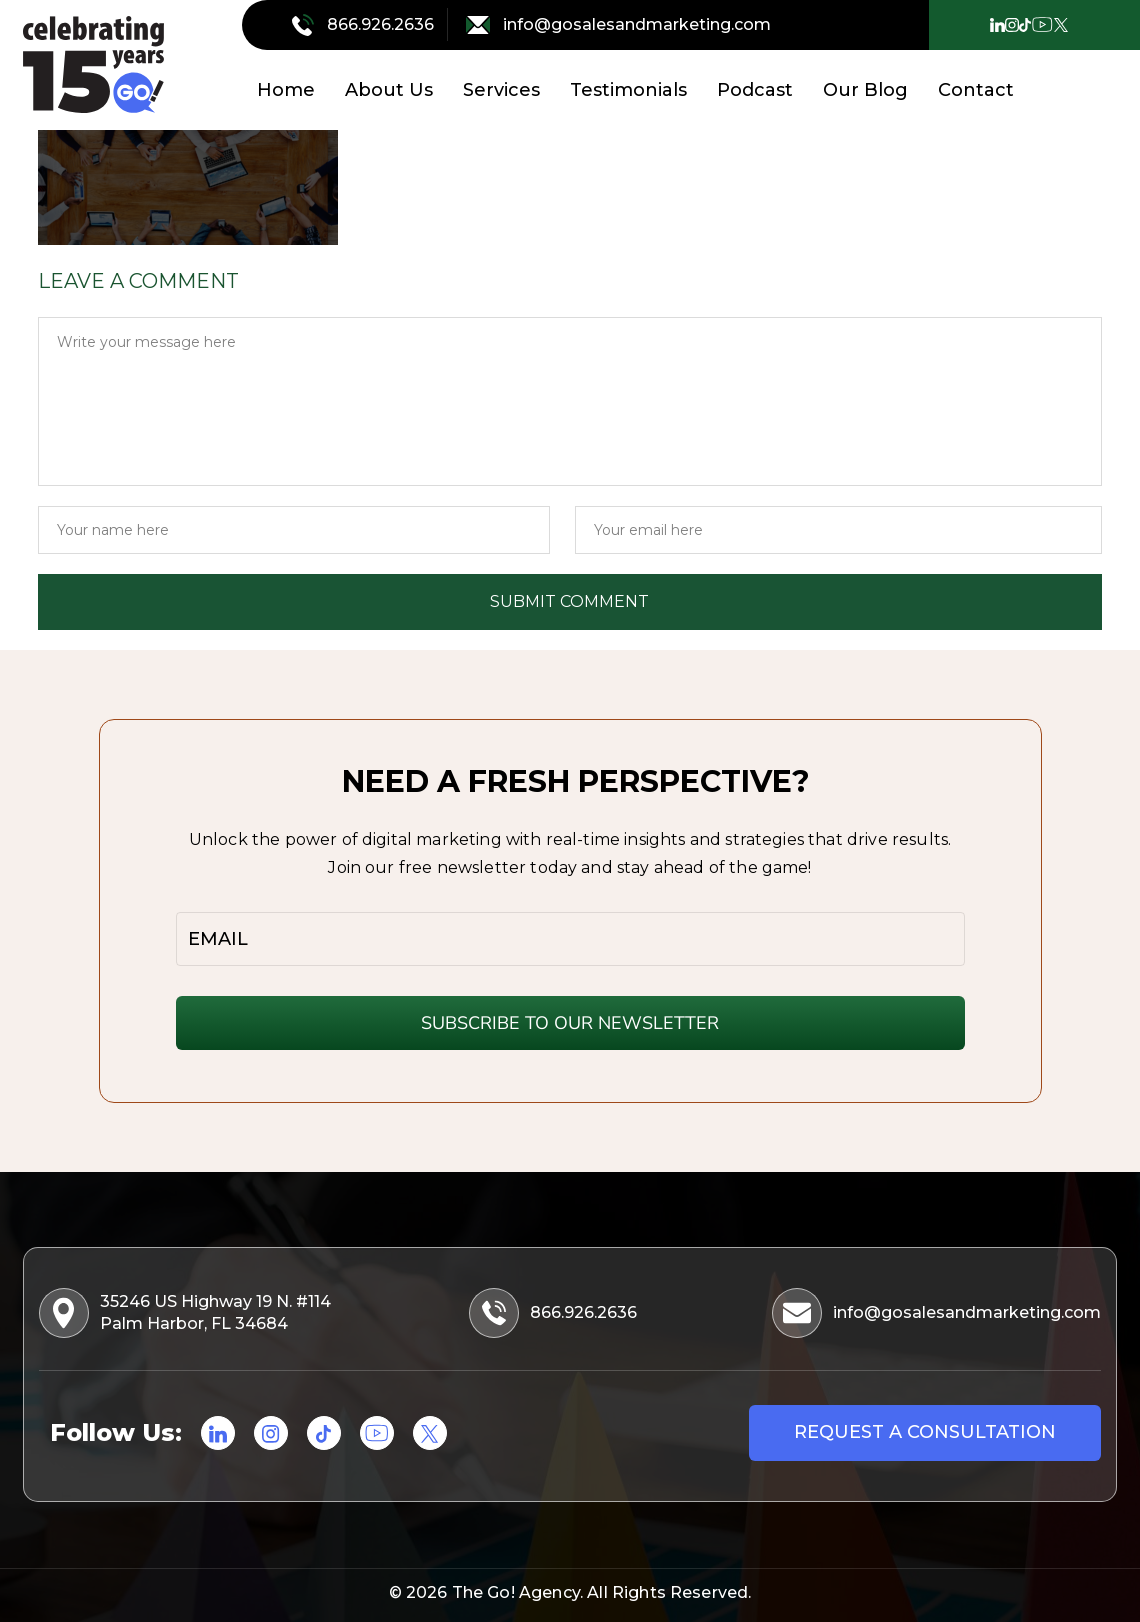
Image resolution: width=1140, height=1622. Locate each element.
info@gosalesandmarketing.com (618, 25)
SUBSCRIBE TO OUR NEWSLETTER (570, 1023)
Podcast (755, 90)
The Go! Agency (516, 1592)
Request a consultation (925, 1432)
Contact (976, 90)
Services (501, 90)
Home (286, 90)
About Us (389, 90)
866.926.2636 (365, 25)
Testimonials (628, 90)
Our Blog (865, 90)
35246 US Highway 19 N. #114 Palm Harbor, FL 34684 (187, 1313)
